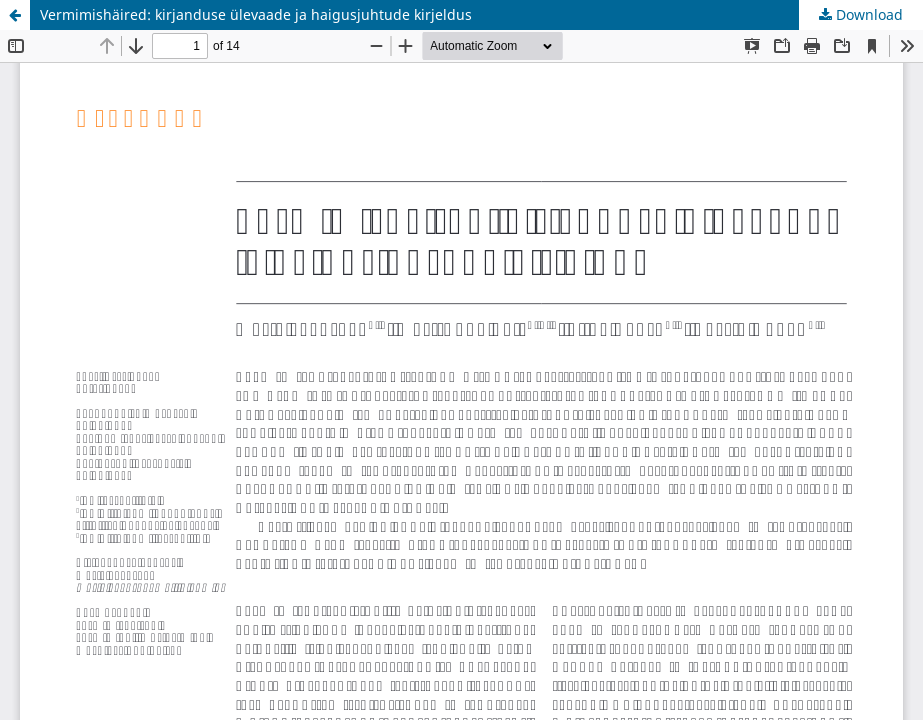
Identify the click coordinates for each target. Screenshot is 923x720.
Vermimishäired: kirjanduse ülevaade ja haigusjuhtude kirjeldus (256, 14)
